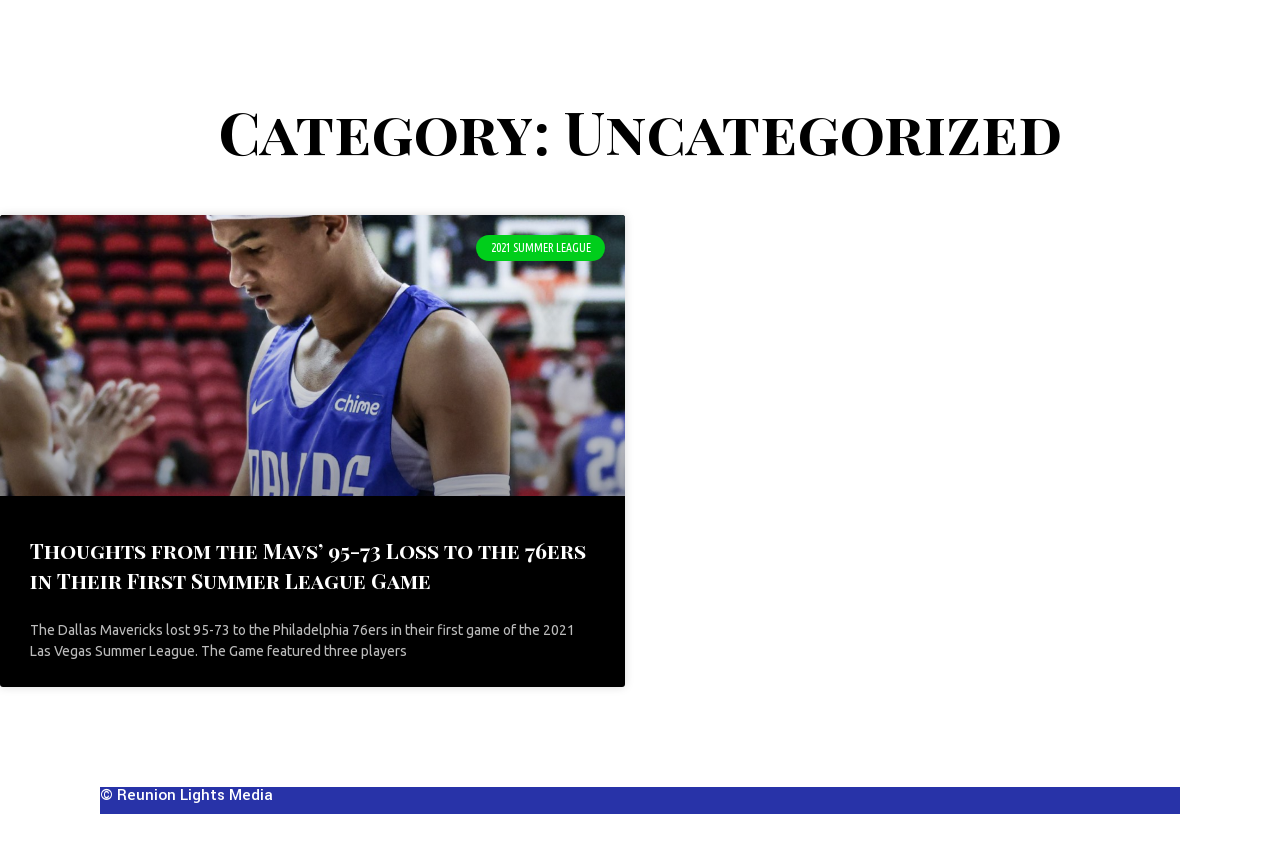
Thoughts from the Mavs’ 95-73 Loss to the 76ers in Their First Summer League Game (308, 564)
